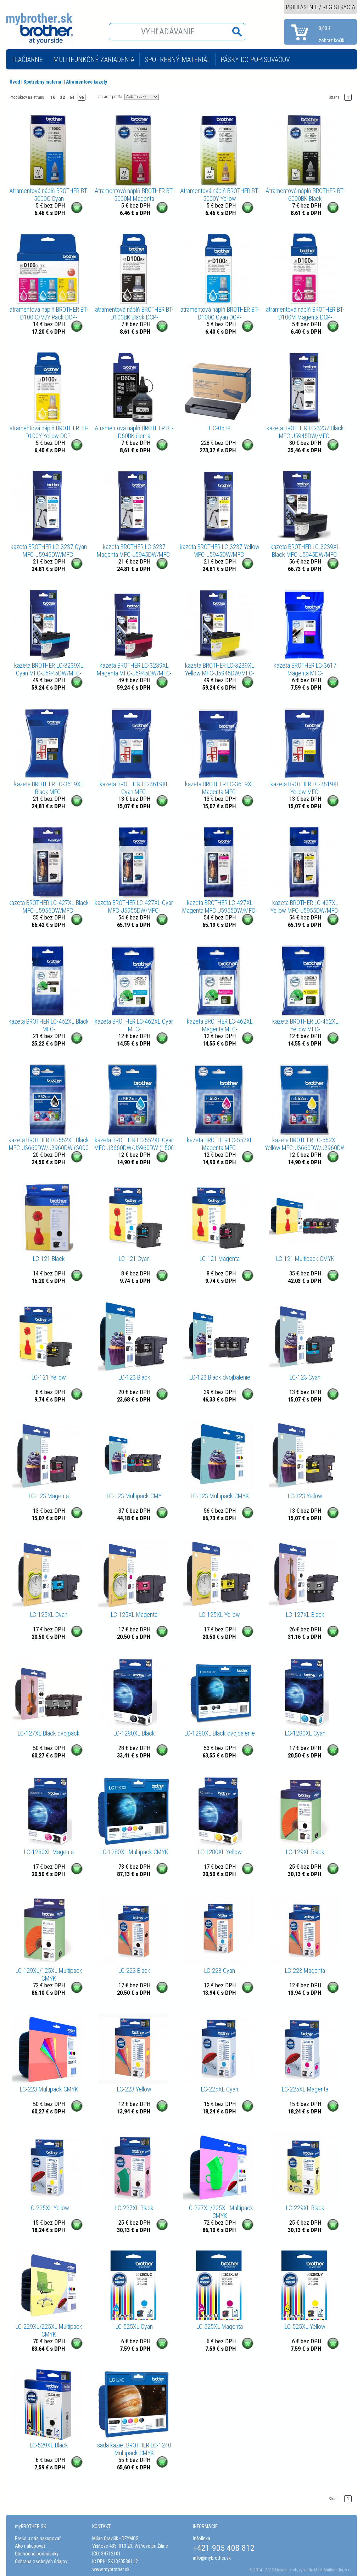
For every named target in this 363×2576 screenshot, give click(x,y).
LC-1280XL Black (134, 1733)
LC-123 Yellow (305, 1496)
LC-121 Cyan (134, 1258)
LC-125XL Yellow (219, 1614)
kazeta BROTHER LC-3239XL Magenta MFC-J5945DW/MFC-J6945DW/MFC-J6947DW (134, 669)
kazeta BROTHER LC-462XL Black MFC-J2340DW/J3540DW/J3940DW (49, 1025)
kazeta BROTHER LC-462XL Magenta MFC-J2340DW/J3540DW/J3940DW (219, 1025)
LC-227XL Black (134, 2208)
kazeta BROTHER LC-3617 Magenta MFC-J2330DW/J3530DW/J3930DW (305, 669)
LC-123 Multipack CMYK (220, 1496)
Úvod (15, 82)
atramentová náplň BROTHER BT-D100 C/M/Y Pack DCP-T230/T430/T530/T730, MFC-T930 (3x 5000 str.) (49, 313)
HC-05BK (220, 428)
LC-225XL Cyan (219, 2089)
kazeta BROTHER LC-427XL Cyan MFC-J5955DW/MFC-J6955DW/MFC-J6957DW (134, 907)
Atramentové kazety (86, 82)
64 (71, 97)
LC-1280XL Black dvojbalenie (219, 1733)
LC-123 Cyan (305, 1377)
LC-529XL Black (49, 2445)
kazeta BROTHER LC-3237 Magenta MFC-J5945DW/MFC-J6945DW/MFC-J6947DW (134, 551)
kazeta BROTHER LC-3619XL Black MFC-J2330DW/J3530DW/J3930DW (49, 788)
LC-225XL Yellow (48, 2208)
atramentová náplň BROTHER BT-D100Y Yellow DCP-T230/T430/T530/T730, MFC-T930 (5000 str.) (49, 432)
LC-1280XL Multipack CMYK (134, 1852)
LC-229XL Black (305, 2208)
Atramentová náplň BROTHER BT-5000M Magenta (134, 194)
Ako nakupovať (30, 2546)
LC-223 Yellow (134, 2089)
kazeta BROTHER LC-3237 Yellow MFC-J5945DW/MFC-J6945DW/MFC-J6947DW (219, 551)
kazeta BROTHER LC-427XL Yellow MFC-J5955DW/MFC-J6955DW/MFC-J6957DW (305, 907)
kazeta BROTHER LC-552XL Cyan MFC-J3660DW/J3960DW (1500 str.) (134, 1144)
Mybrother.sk (286, 2569)
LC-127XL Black (305, 1614)
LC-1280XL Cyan (305, 1733)
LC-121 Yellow (49, 1377)
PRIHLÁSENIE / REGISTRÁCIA (320, 7)
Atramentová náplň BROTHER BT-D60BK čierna (134, 432)
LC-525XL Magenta (219, 2326)
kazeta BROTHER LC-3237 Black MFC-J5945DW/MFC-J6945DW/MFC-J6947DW (305, 432)
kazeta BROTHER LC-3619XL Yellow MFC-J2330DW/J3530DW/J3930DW (305, 788)
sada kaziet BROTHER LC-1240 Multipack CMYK (134, 2449)
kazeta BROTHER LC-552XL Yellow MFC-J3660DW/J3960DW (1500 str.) (305, 1144)
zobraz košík (331, 40)
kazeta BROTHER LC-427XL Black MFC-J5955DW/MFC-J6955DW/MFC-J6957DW (49, 907)
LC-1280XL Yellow (220, 1852)
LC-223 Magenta (305, 1970)
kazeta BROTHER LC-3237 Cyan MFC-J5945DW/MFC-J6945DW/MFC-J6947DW (49, 551)
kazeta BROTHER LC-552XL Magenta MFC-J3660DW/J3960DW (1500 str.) (219, 1144)
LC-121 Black (49, 1258)
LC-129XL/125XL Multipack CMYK (49, 1974)
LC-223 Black (134, 1970)
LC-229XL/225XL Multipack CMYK (49, 2330)
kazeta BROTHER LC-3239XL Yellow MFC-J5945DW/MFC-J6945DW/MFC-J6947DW (219, 669)
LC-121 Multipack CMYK (305, 1258)
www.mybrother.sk (110, 2569)
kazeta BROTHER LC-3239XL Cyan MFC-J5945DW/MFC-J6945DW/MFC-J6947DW (48, 669)
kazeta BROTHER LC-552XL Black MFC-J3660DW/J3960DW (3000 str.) (49, 1144)
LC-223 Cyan (219, 1970)
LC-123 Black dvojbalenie (219, 1377)
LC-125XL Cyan (48, 1614)
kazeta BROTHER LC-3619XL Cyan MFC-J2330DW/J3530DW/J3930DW (134, 788)
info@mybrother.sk (212, 2558)
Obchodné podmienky (36, 2554)
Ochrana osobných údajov (41, 2561)
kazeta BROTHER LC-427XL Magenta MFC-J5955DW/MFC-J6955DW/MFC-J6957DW (219, 907)
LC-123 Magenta (49, 1496)
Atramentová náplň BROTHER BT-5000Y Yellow (219, 194)
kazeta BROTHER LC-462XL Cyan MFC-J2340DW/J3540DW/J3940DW (134, 1025)
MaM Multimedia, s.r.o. (333, 2569)
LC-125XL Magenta (134, 1614)
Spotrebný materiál (43, 82)
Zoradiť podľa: (110, 96)
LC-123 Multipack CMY (134, 1496)
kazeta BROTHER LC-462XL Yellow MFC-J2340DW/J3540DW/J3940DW (305, 1025)
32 (62, 97)
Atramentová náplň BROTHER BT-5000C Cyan (48, 194)
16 (52, 97)
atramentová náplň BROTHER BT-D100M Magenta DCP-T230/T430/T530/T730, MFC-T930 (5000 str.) (305, 313)
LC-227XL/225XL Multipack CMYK (219, 2211)
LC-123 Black (134, 1377)
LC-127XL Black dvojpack (49, 1733)
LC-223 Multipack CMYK (49, 2089)
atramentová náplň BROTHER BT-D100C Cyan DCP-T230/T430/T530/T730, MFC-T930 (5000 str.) (219, 313)
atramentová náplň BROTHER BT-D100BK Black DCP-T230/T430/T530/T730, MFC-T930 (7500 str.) (134, 313)
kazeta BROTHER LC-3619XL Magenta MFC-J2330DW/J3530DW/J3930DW (219, 788)
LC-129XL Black (305, 1852)
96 (81, 97)
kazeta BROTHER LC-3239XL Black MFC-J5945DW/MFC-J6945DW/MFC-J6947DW (305, 551)
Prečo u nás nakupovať (38, 2538)
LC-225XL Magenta (305, 2089)
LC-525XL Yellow (305, 2326)
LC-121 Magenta (220, 1258)
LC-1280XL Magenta (49, 1852)
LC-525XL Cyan (134, 2326)
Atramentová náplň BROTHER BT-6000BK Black (305, 194)
